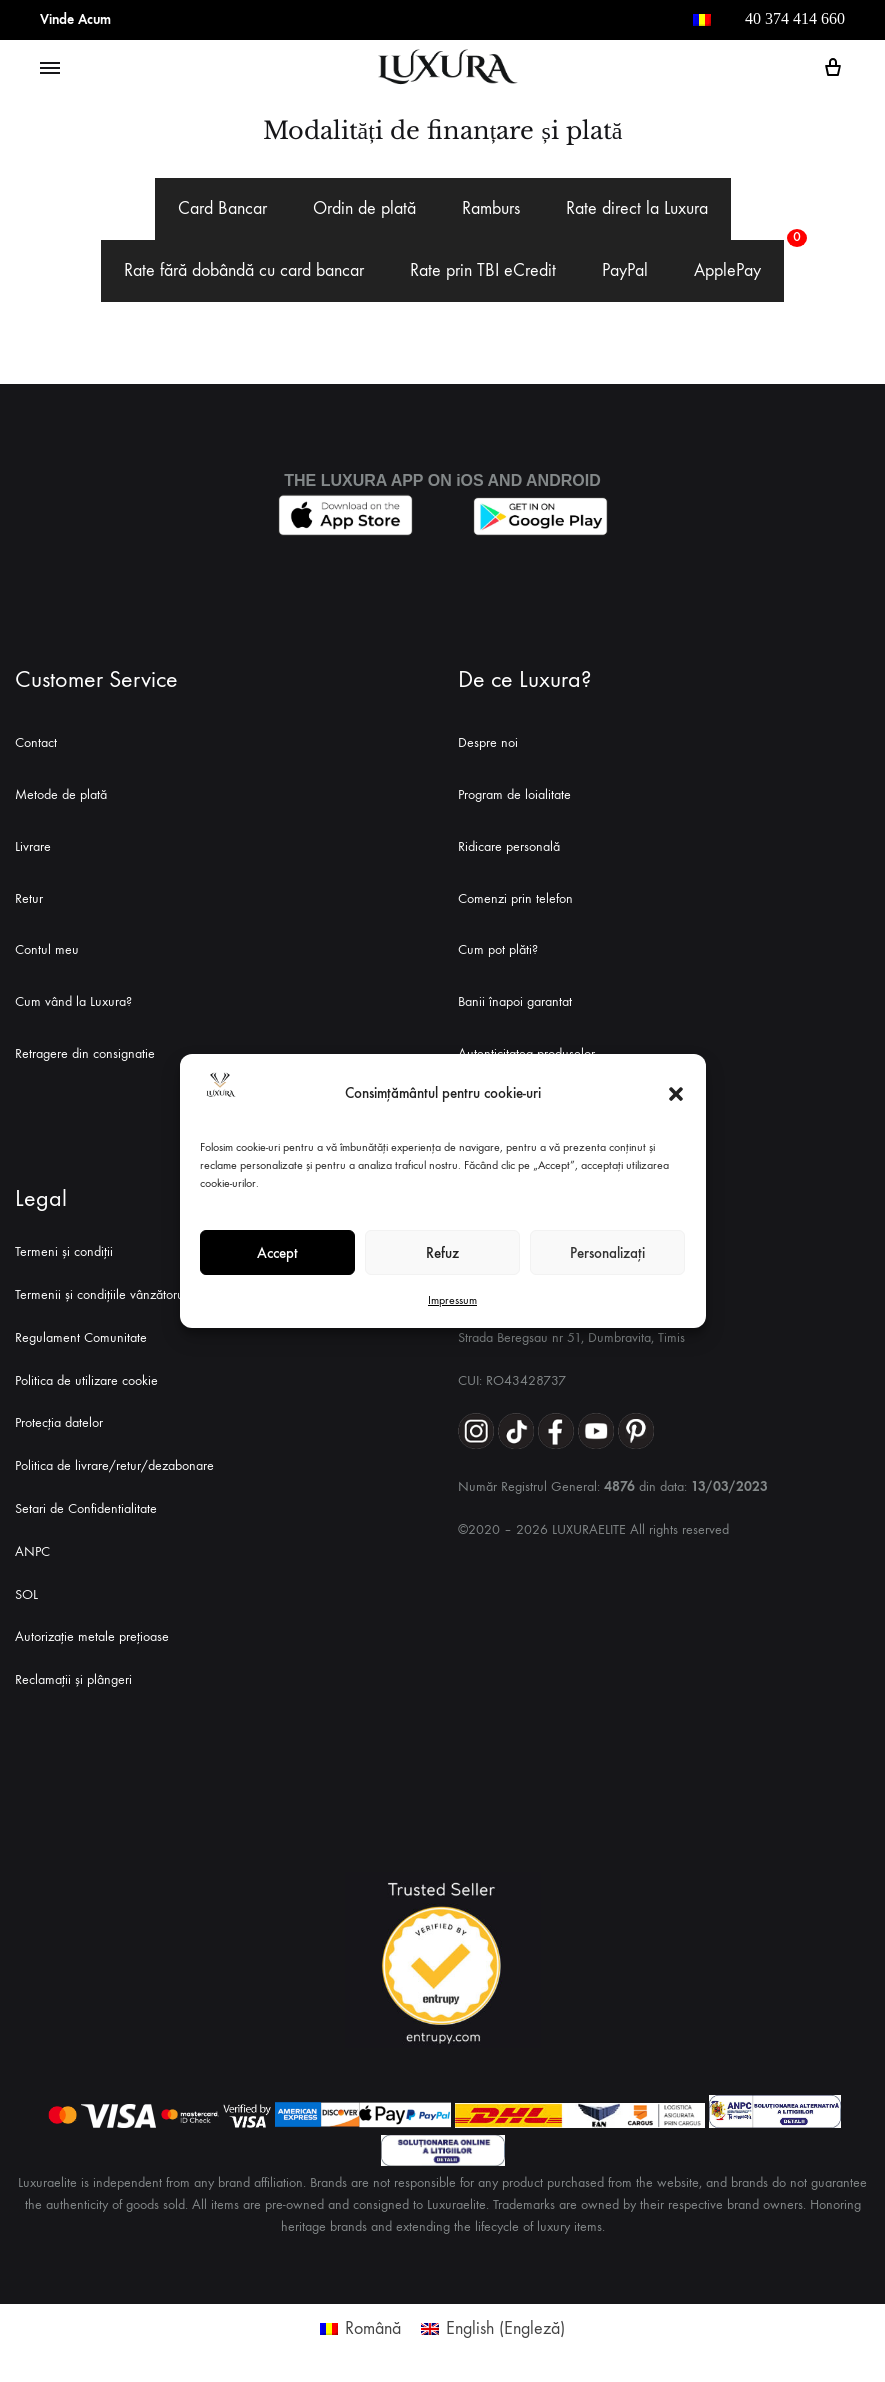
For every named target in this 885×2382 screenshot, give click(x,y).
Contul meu (47, 949)
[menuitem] (702, 20)
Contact (36, 742)
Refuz (442, 1253)
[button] (676, 1094)
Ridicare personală (509, 846)
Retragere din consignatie (85, 1053)
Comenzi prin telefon (515, 898)
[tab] (222, 209)
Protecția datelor (59, 1422)
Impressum (452, 1300)
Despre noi (488, 742)
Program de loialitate (514, 794)
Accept (277, 1253)
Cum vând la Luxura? (73, 1001)
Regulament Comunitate (81, 1337)
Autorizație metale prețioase (92, 1636)
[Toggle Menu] (50, 69)
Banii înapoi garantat (515, 1001)
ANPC (32, 1551)
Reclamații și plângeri (73, 1679)
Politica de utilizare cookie (86, 1380)
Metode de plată (61, 794)
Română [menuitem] (373, 2328)
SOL (26, 1594)
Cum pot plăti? (498, 949)
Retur (29, 898)
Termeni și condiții (64, 1251)
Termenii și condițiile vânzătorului (106, 1294)
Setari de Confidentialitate (86, 1508)
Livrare (33, 846)
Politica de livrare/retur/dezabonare (114, 1465)
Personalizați (607, 1253)
